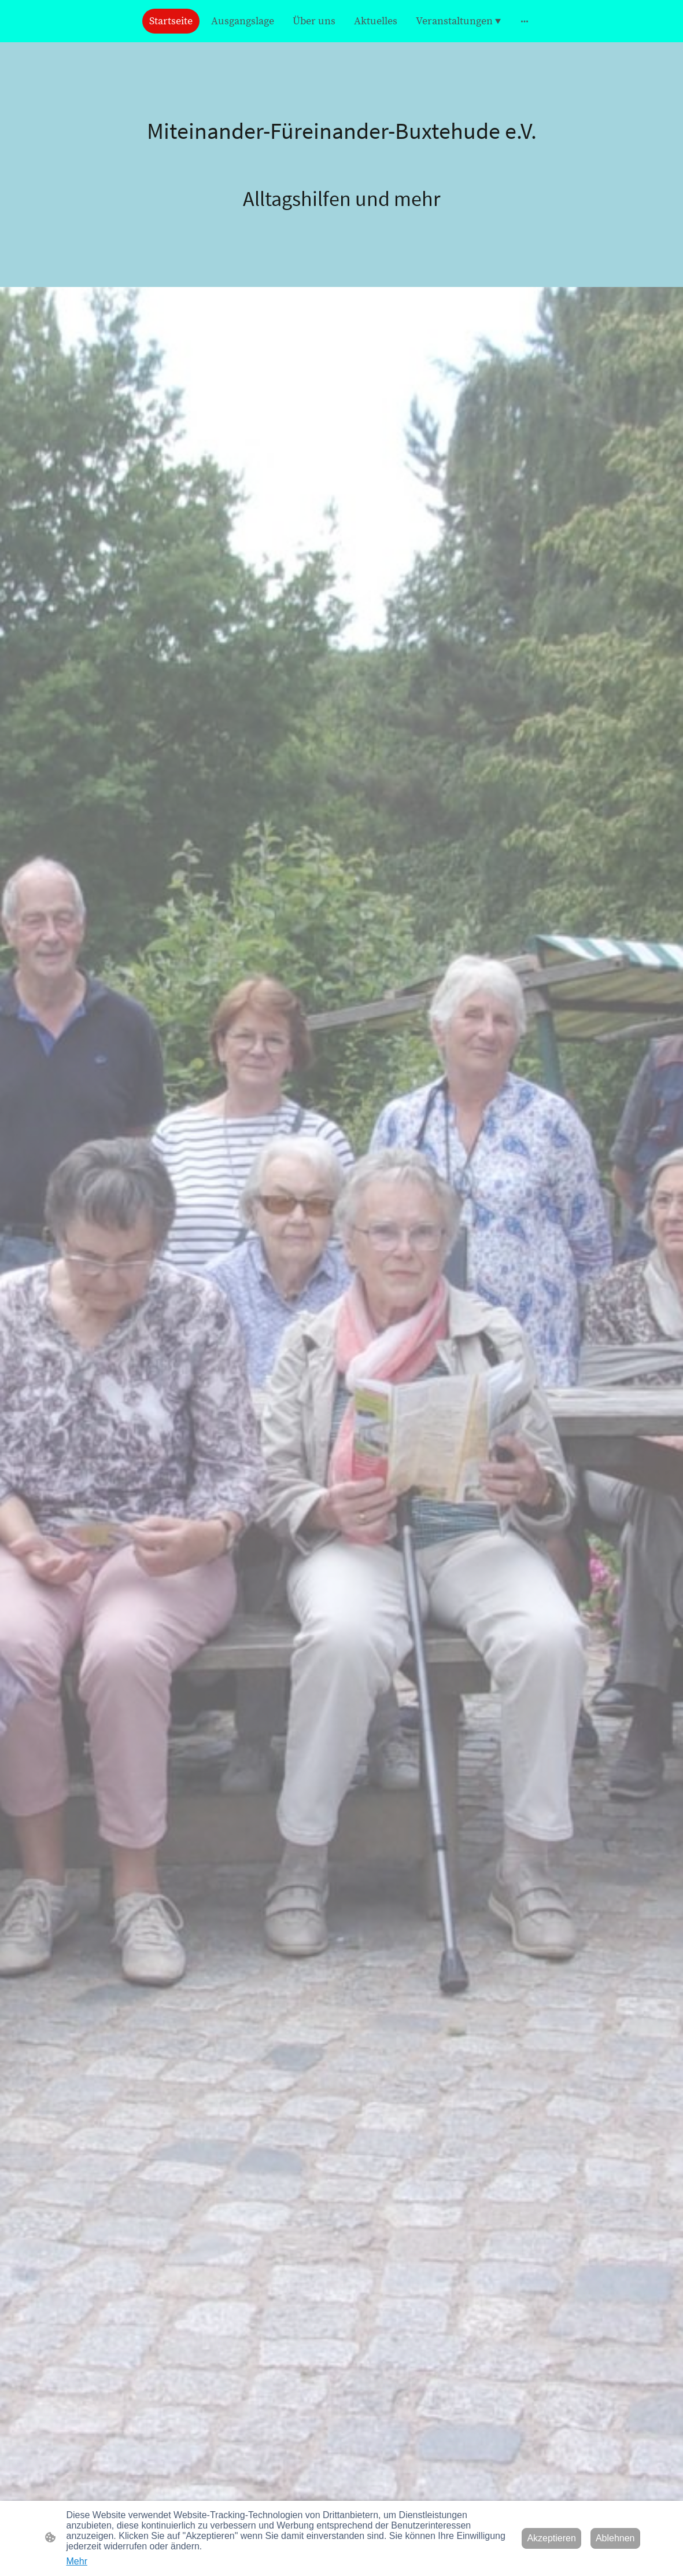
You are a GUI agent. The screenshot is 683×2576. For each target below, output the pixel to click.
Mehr (77, 2561)
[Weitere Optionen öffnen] (524, 21)
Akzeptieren (551, 2538)
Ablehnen (615, 2538)
